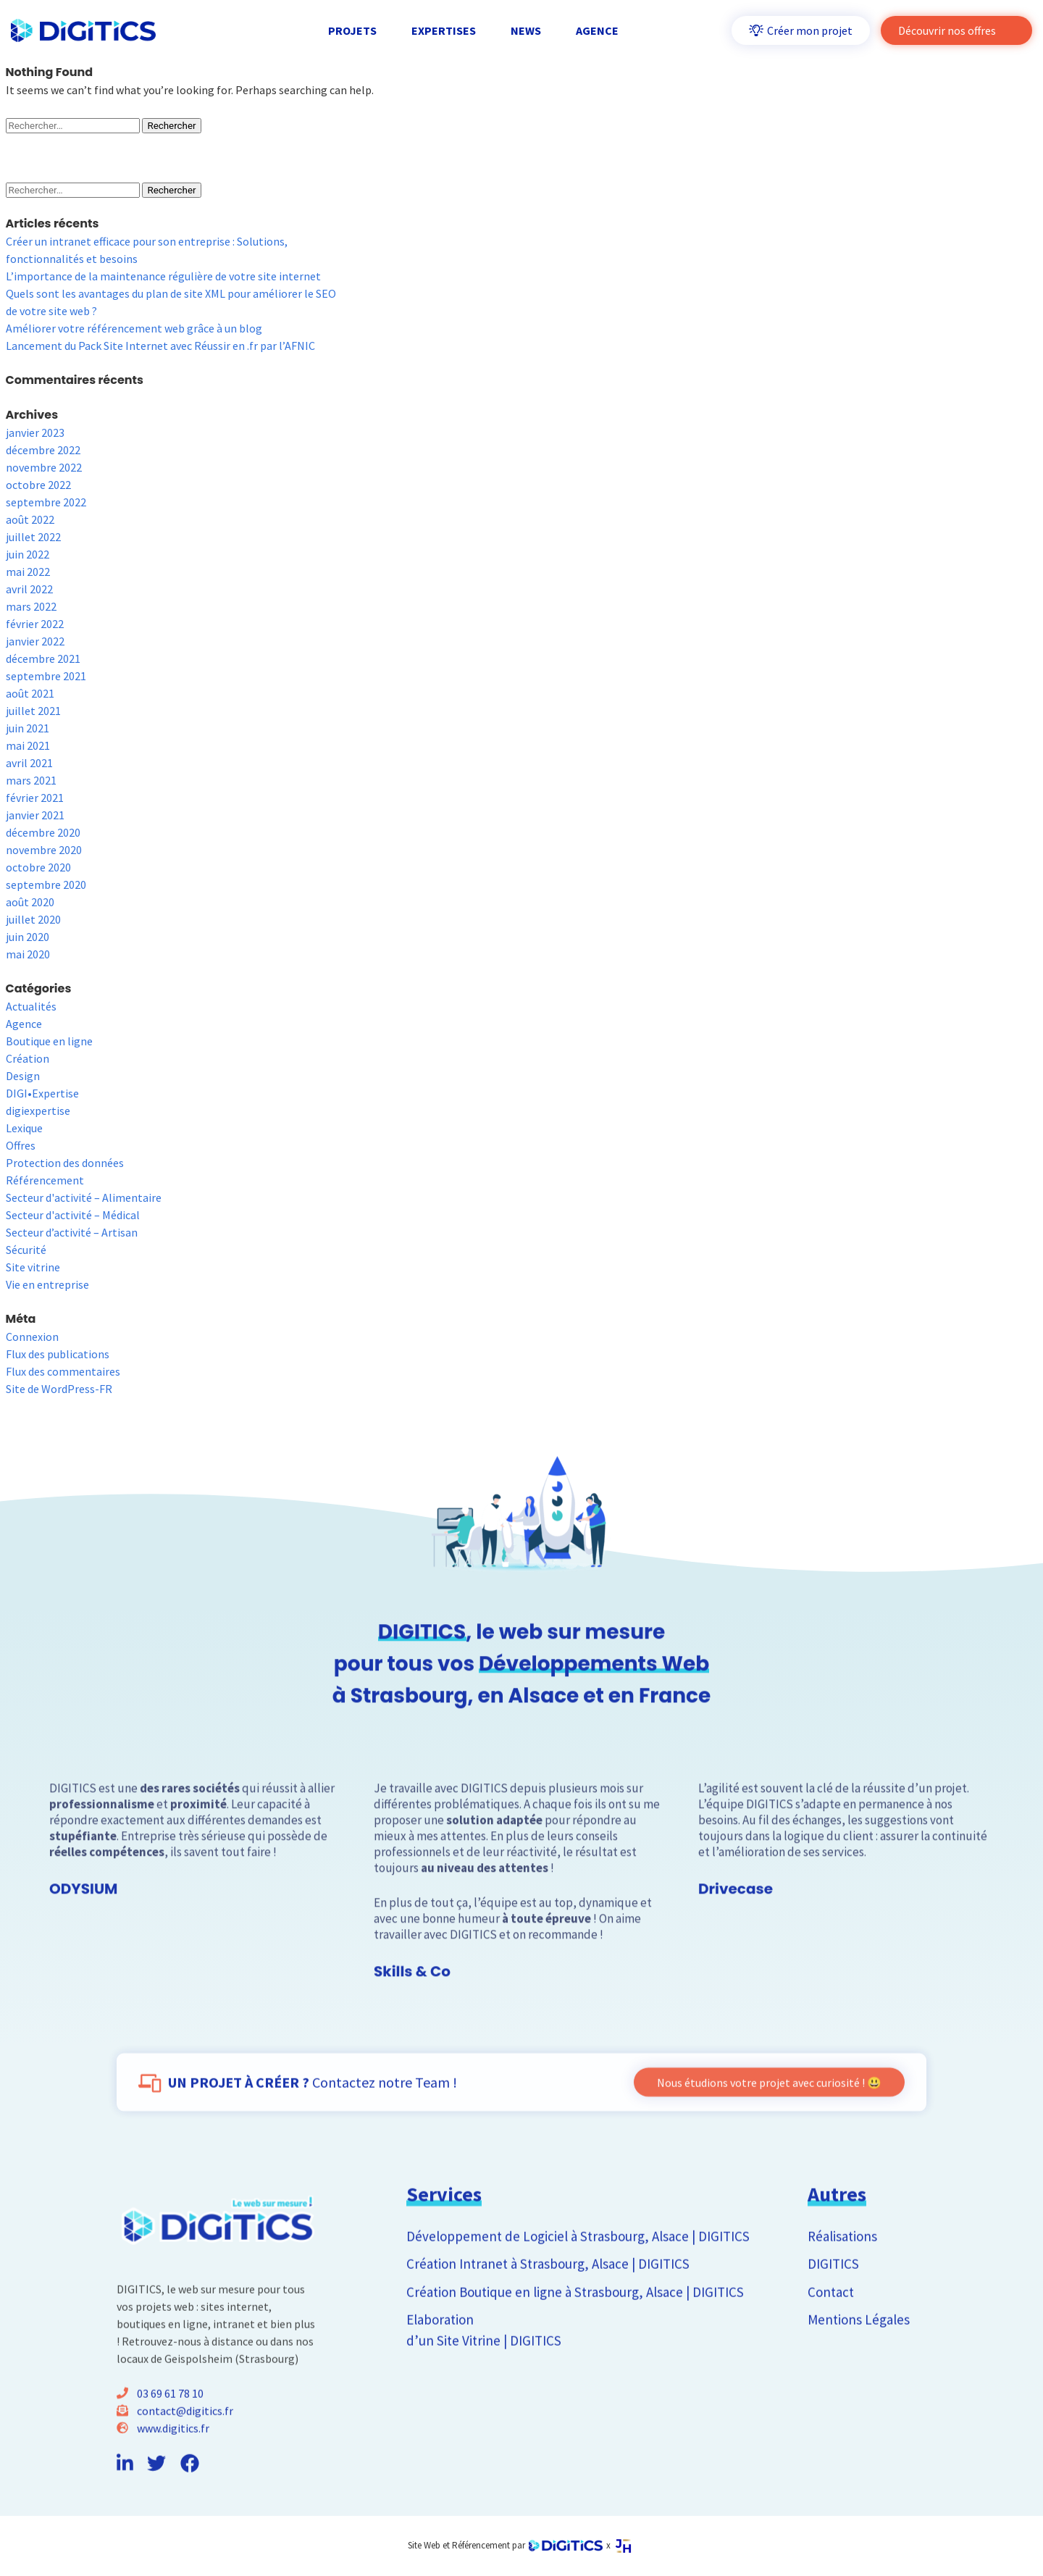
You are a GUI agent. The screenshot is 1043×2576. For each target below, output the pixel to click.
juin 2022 (27, 554)
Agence (24, 1023)
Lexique (24, 1128)
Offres (20, 1145)
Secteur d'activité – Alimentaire (84, 1197)
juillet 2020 (33, 919)
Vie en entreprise (47, 1284)
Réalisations (842, 2281)
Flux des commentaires (63, 1371)
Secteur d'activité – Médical (73, 1215)
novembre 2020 (44, 849)
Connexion (32, 1336)
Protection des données (65, 1162)
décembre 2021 (43, 658)
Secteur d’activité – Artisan (72, 1232)
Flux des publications (57, 1354)
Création (27, 1058)
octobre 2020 (38, 867)
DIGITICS (833, 2308)
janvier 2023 (35, 432)
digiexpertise (38, 1110)
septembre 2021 (46, 676)
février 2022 (35, 623)
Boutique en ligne (49, 1041)
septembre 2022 (46, 502)
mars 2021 (31, 780)
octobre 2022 (38, 484)
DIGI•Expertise (42, 1093)
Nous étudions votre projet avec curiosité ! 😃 (769, 2127)
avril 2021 (29, 763)
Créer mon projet (801, 30)
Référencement (45, 1180)
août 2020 (30, 902)
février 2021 (35, 797)
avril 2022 (29, 589)
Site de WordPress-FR (59, 1388)
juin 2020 (27, 936)
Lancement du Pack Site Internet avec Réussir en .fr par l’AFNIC (160, 345)
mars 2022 (31, 606)
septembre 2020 (46, 884)
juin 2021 (27, 728)
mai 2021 (28, 745)
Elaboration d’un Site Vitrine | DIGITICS (483, 2375)
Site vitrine (33, 1267)
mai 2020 (28, 954)
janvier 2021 (35, 815)
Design (23, 1076)
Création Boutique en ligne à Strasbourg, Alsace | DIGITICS (575, 2337)
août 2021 (30, 693)
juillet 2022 (33, 537)
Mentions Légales (859, 2364)
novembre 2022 (44, 467)
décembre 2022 (43, 450)
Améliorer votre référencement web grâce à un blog (134, 328)
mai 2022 (28, 571)
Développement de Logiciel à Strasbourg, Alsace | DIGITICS (578, 2281)
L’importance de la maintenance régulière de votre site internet (163, 276)
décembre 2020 (43, 832)
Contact (831, 2337)
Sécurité (26, 1249)
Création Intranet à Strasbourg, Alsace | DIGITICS (548, 2308)
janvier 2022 (35, 641)
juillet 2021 (33, 710)
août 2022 (30, 519)
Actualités (31, 1006)
